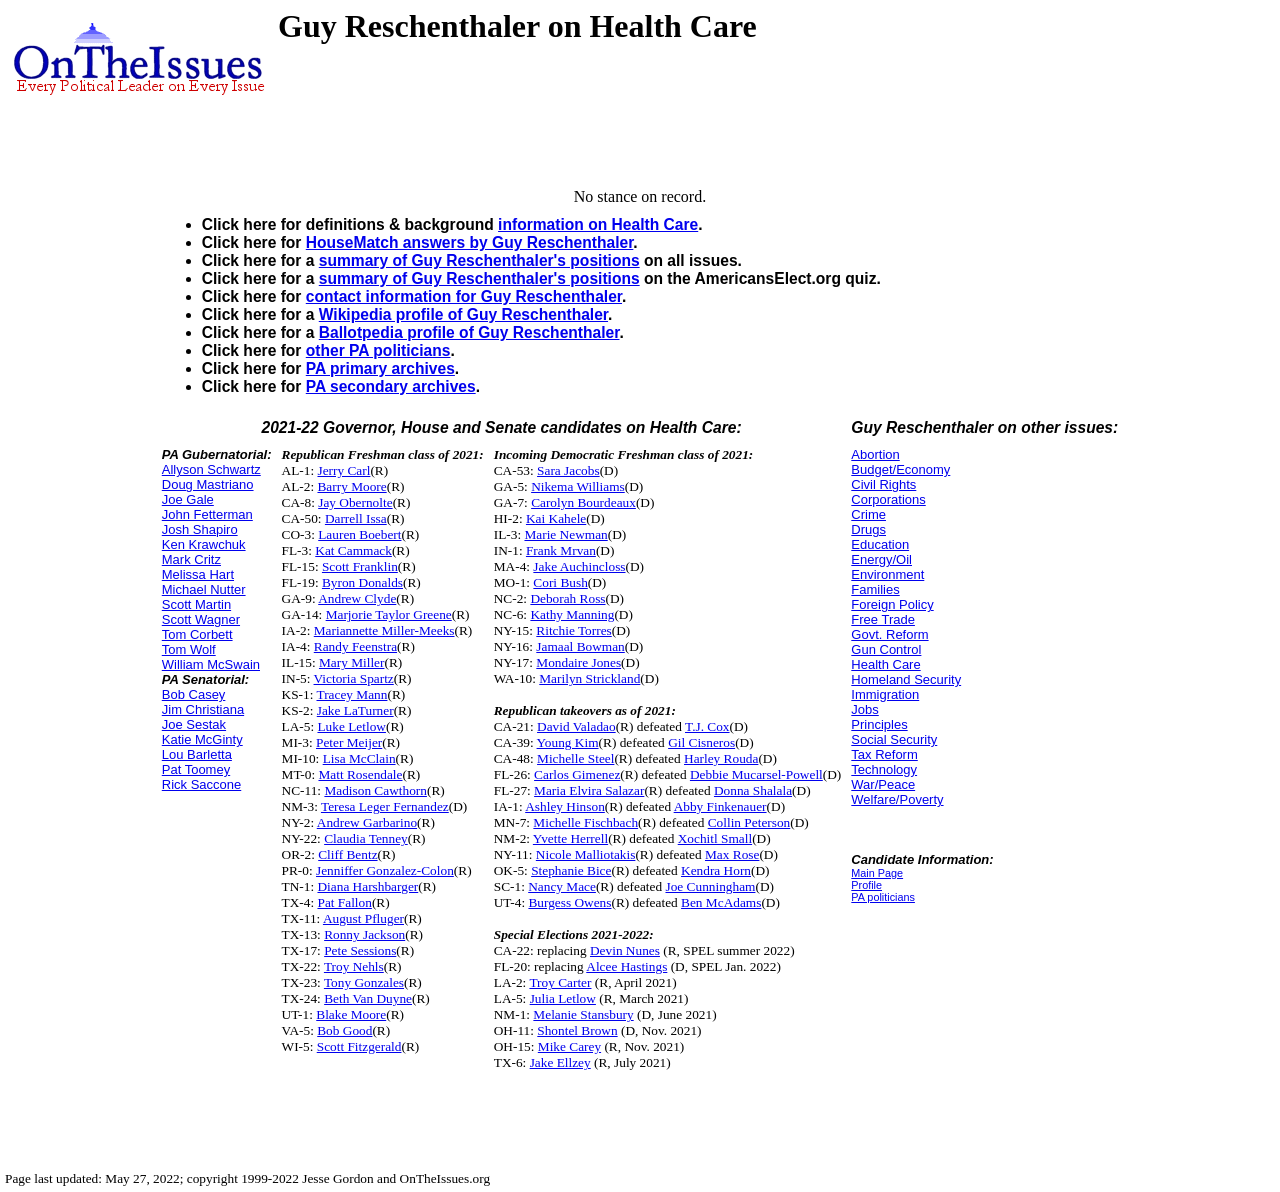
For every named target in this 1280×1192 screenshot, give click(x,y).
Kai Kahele (556, 518)
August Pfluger (363, 918)
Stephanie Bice (571, 870)
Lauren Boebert (359, 534)
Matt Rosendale (360, 774)
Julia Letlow (563, 998)
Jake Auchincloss (579, 566)
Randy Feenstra (355, 646)
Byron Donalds (362, 582)
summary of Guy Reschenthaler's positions (479, 260)
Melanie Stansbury (583, 1014)
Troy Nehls (354, 966)
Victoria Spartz (354, 678)
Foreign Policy (892, 604)
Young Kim (568, 742)
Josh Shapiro (200, 529)
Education (880, 544)
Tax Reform (884, 754)
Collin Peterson (749, 822)
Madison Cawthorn (375, 790)
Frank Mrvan (561, 550)
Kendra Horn (716, 870)
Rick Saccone (201, 784)
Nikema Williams (578, 486)
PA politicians (883, 897)
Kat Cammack (353, 550)
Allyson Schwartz (211, 469)
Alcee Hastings (626, 966)
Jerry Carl (343, 470)
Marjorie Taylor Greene (389, 614)
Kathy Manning (572, 614)
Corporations (888, 499)
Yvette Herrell (570, 838)
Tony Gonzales (364, 982)
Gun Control (886, 649)
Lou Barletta (197, 754)
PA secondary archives (391, 386)
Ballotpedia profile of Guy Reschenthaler (469, 332)
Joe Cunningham (710, 886)
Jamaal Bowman (580, 646)
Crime (868, 514)
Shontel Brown (577, 1030)
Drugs (868, 529)
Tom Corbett (197, 634)
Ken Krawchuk (204, 544)
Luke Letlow (351, 726)
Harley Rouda (721, 758)
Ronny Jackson (364, 934)
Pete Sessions (360, 950)
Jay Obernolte (355, 502)
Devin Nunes (625, 950)
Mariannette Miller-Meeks (384, 630)
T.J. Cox (707, 726)
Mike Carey (569, 1046)
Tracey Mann (352, 694)
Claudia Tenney (366, 838)
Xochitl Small (715, 838)
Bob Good (344, 1030)
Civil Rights (883, 484)
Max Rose (732, 854)
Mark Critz (191, 559)
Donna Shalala (753, 790)
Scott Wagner (201, 619)
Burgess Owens (569, 902)
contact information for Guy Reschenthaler (464, 296)
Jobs (864, 709)
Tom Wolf (189, 649)
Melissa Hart (198, 574)
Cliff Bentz (347, 854)
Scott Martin (196, 604)
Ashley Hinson (565, 806)
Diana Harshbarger (367, 886)
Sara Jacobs (568, 470)
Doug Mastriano (208, 484)
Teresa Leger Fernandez (385, 806)
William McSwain (211, 664)
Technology (884, 769)
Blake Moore (351, 1014)
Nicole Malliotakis (586, 854)
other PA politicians (378, 350)
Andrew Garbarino (367, 822)
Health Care (885, 664)
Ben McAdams (721, 902)
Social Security (894, 739)
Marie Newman (565, 534)
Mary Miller (352, 662)
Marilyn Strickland (589, 678)
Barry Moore (351, 486)
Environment (887, 574)
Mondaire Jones (578, 662)
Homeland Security (906, 679)
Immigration (885, 694)
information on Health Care (598, 224)
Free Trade (883, 619)
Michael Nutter (204, 589)
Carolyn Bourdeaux (583, 502)
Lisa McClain (359, 758)
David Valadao (576, 726)
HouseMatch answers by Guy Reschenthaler (470, 242)
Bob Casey (194, 694)
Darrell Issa (356, 518)
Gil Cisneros (701, 742)
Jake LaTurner (355, 710)
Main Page (877, 873)
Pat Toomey (196, 769)
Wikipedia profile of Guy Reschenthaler (463, 314)
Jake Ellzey (560, 1062)
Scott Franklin (360, 566)
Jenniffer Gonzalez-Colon (385, 870)
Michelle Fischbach (585, 822)
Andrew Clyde (357, 598)
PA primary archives (380, 368)
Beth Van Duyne (368, 998)
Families (875, 589)
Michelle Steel (575, 758)
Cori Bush (560, 582)
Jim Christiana (203, 709)
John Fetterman (207, 514)
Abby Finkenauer (720, 806)
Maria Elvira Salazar (589, 790)
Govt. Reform (889, 634)
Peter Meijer (349, 742)
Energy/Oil (881, 559)
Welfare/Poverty (897, 799)
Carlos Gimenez (577, 774)
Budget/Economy (900, 469)
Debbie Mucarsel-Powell (756, 774)
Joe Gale (188, 499)
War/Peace (883, 784)
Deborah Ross (567, 598)
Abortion (875, 454)
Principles (879, 724)
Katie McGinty (202, 739)
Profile (866, 885)
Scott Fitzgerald (359, 1046)
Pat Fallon (344, 902)
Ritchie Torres (573, 630)
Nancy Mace (562, 886)
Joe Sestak (194, 724)
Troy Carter (560, 982)
